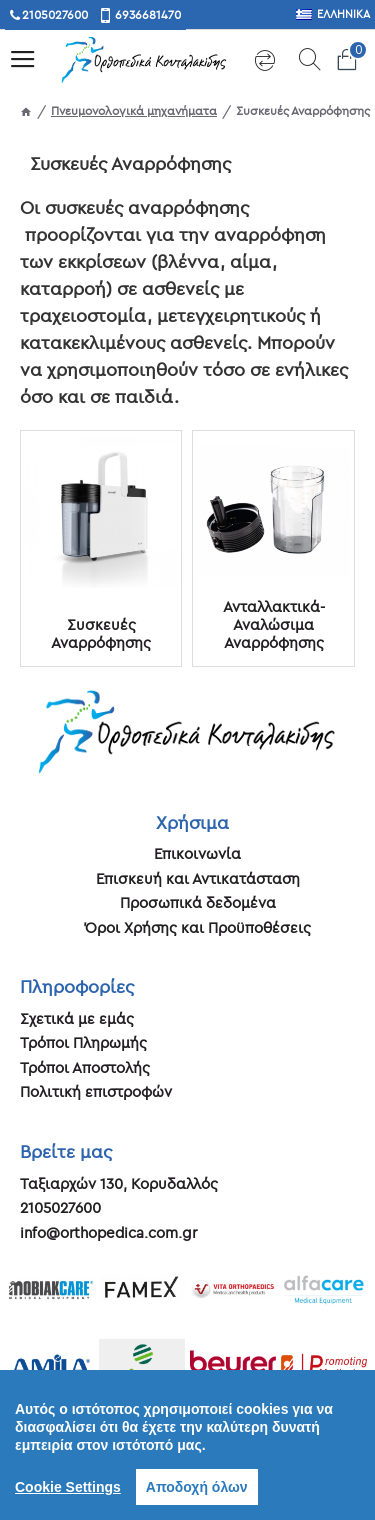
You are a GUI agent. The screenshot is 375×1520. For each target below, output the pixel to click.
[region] (187, 1445)
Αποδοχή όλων (197, 1487)
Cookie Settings (68, 1487)
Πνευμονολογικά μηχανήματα (134, 110)
